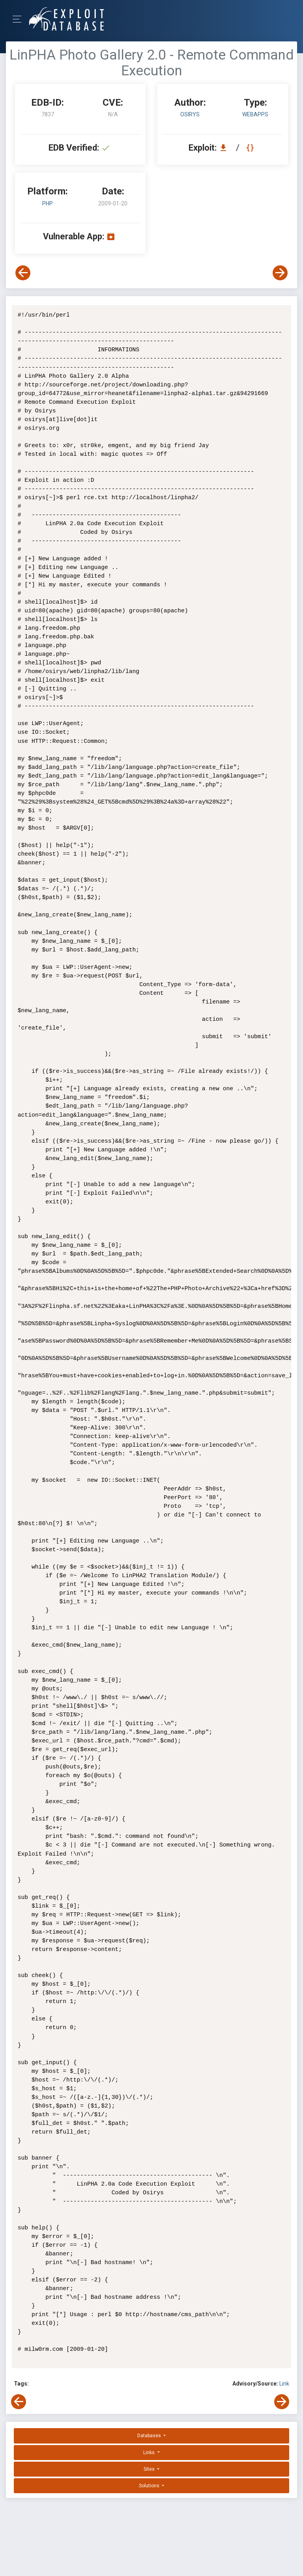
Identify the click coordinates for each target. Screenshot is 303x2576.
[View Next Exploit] (280, 272)
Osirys (190, 114)
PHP (47, 203)
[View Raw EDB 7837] (251, 148)
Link (284, 2383)
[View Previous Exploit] (22, 272)
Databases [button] (149, 2435)
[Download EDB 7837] (225, 148)
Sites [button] (150, 2469)
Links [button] (149, 2452)
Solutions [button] (150, 2485)
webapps (255, 114)
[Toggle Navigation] (19, 19)
